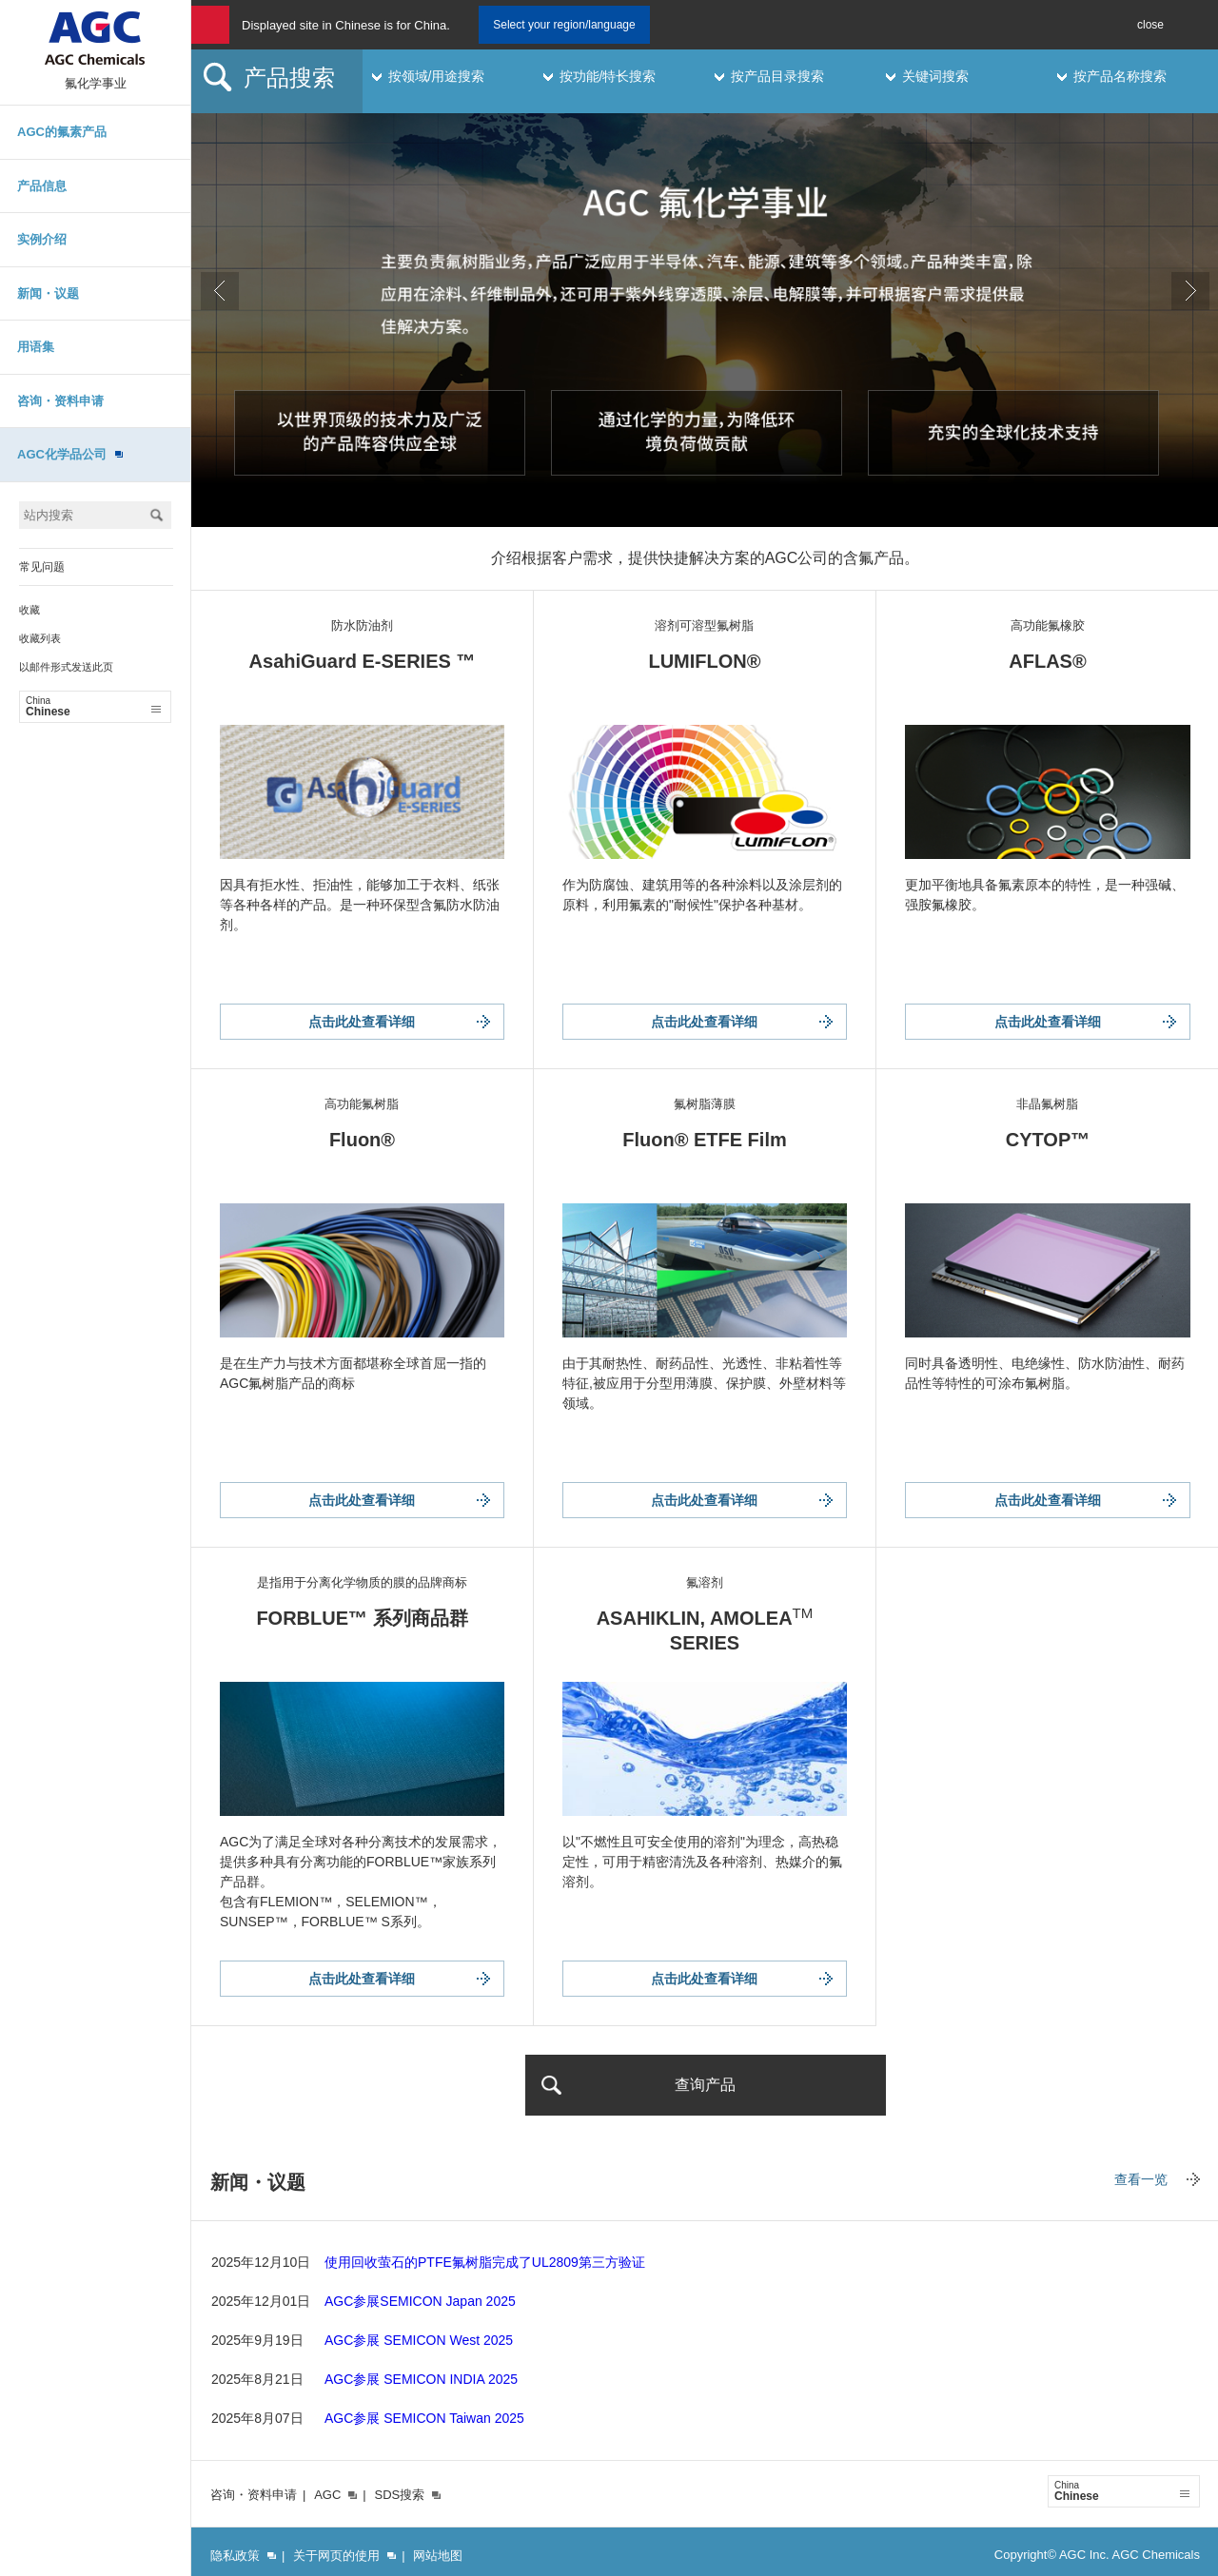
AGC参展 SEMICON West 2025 (418, 2340)
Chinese (93, 706)
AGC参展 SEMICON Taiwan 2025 (424, 2418)
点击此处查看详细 (361, 1021)
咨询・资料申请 (60, 401)
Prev (220, 291)
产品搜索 (289, 77)
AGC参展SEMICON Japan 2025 (420, 2301)
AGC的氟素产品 (62, 132)
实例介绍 (42, 239)
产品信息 (42, 186)
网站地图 (437, 2555)
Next (1190, 291)
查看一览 (1141, 2179)
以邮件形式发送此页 (66, 667)
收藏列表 (40, 638)
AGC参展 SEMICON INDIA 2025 (421, 2379)
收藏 (29, 609)
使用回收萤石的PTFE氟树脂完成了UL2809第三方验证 (484, 2262)
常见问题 (42, 567)
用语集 (35, 347)
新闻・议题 (48, 293)
